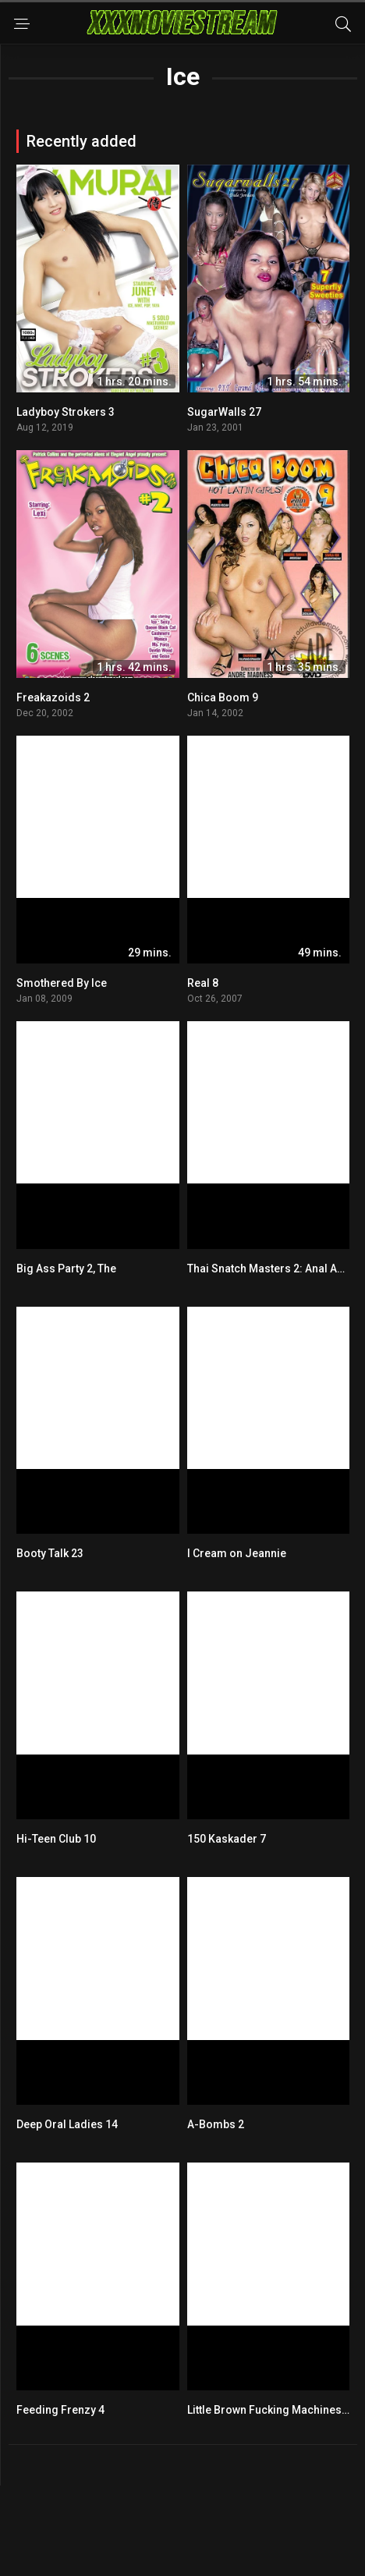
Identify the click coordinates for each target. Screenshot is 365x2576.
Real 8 (202, 983)
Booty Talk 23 (49, 1553)
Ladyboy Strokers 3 (65, 412)
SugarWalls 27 (224, 412)
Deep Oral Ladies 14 (67, 2124)
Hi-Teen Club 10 (56, 1839)
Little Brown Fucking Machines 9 (268, 2410)
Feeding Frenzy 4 (60, 2410)
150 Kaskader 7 (226, 1839)
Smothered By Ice (61, 983)
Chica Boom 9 (222, 697)
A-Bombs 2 (215, 2124)
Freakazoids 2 (53, 697)
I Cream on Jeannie (236, 1553)
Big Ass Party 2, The (66, 1268)
